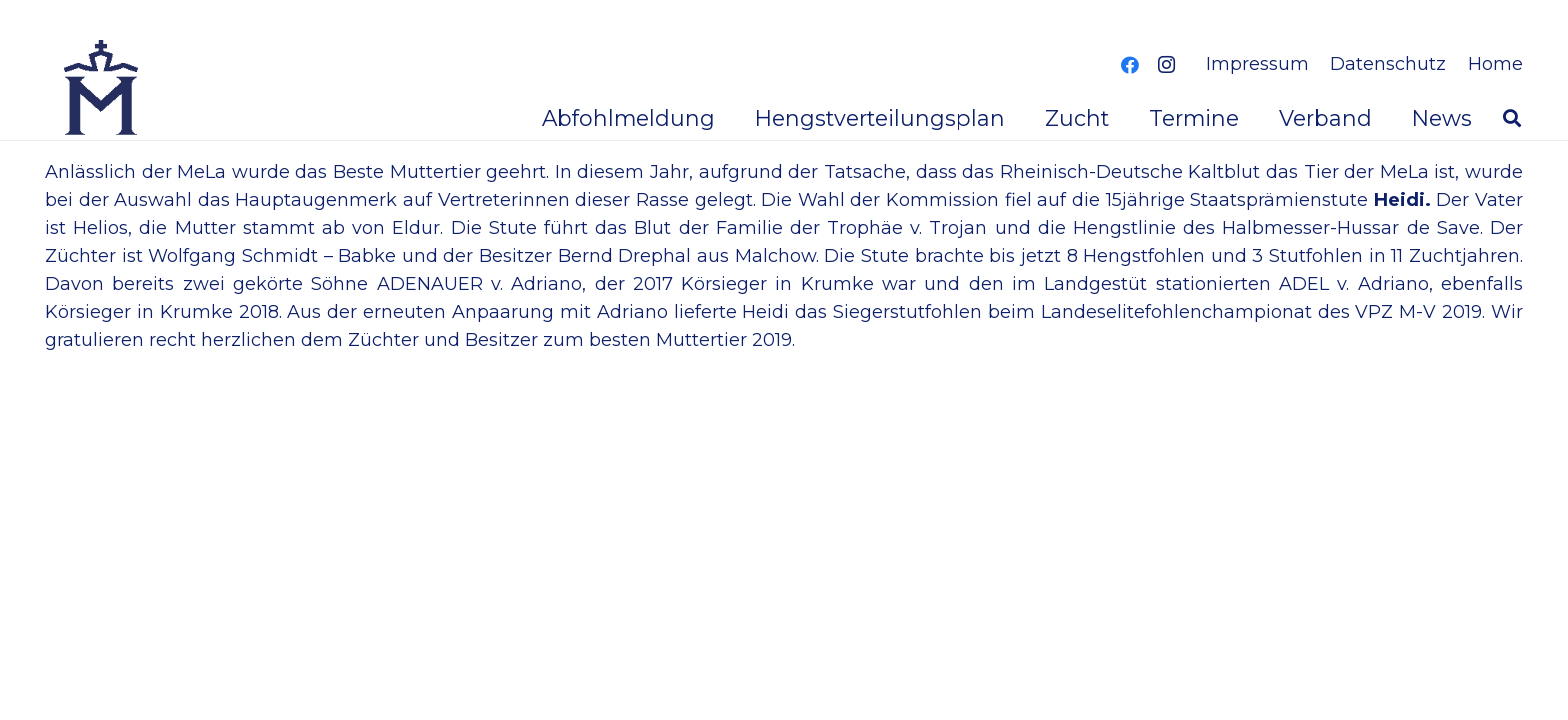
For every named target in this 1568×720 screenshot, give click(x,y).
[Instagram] (1166, 65)
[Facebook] (1130, 65)
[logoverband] (102, 90)
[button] (1512, 118)
